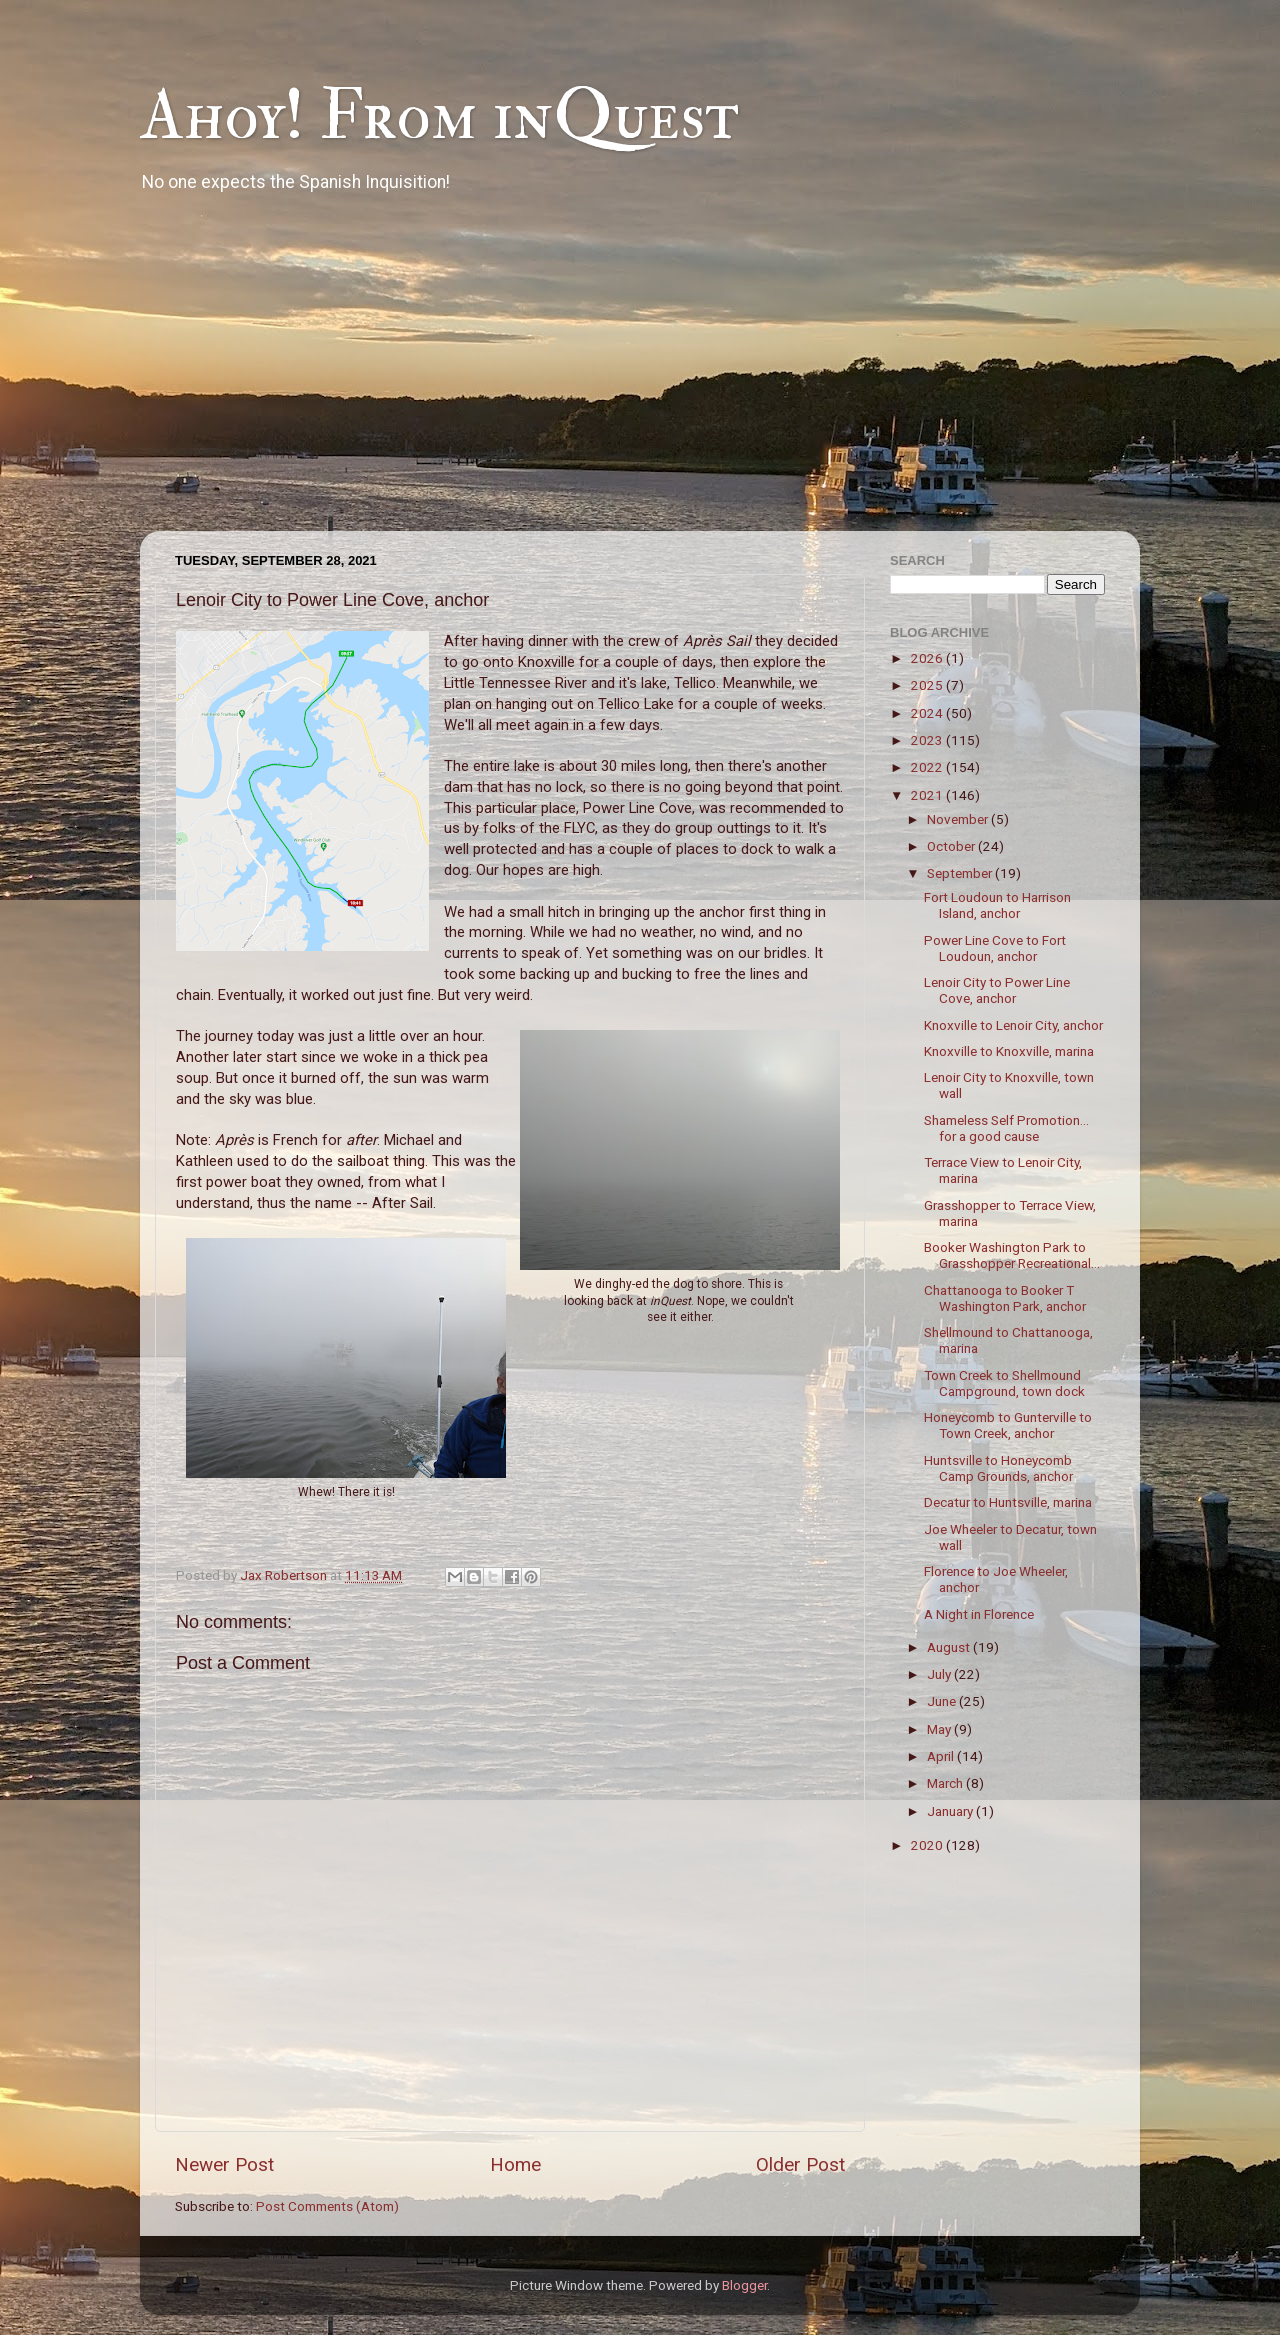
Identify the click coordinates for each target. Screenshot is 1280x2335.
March (946, 1783)
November (959, 819)
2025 (928, 685)
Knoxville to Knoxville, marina (1009, 1051)
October (952, 846)
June (943, 1701)
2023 (928, 740)
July (940, 1674)
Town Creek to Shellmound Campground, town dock (1004, 1383)
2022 (928, 767)
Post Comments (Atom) (327, 2206)
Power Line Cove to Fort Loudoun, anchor (995, 948)
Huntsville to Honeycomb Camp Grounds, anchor (998, 1468)
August (950, 1647)
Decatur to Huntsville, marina (1008, 1502)
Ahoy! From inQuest (439, 116)
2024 (928, 713)
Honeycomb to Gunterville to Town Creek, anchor (1008, 1425)
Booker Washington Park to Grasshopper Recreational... (1012, 1255)
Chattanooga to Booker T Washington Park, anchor (1005, 1298)
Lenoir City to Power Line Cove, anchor (997, 990)
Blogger (744, 2285)
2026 (928, 658)
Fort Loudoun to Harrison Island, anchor (997, 905)
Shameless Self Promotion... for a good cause (1006, 1128)
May (940, 1729)
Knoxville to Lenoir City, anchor (1013, 1025)
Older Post (800, 2164)
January (951, 1811)
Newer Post (224, 2164)
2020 (928, 1845)
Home (515, 2164)
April (942, 1756)
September (961, 873)
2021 (928, 795)
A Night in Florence (979, 1614)
